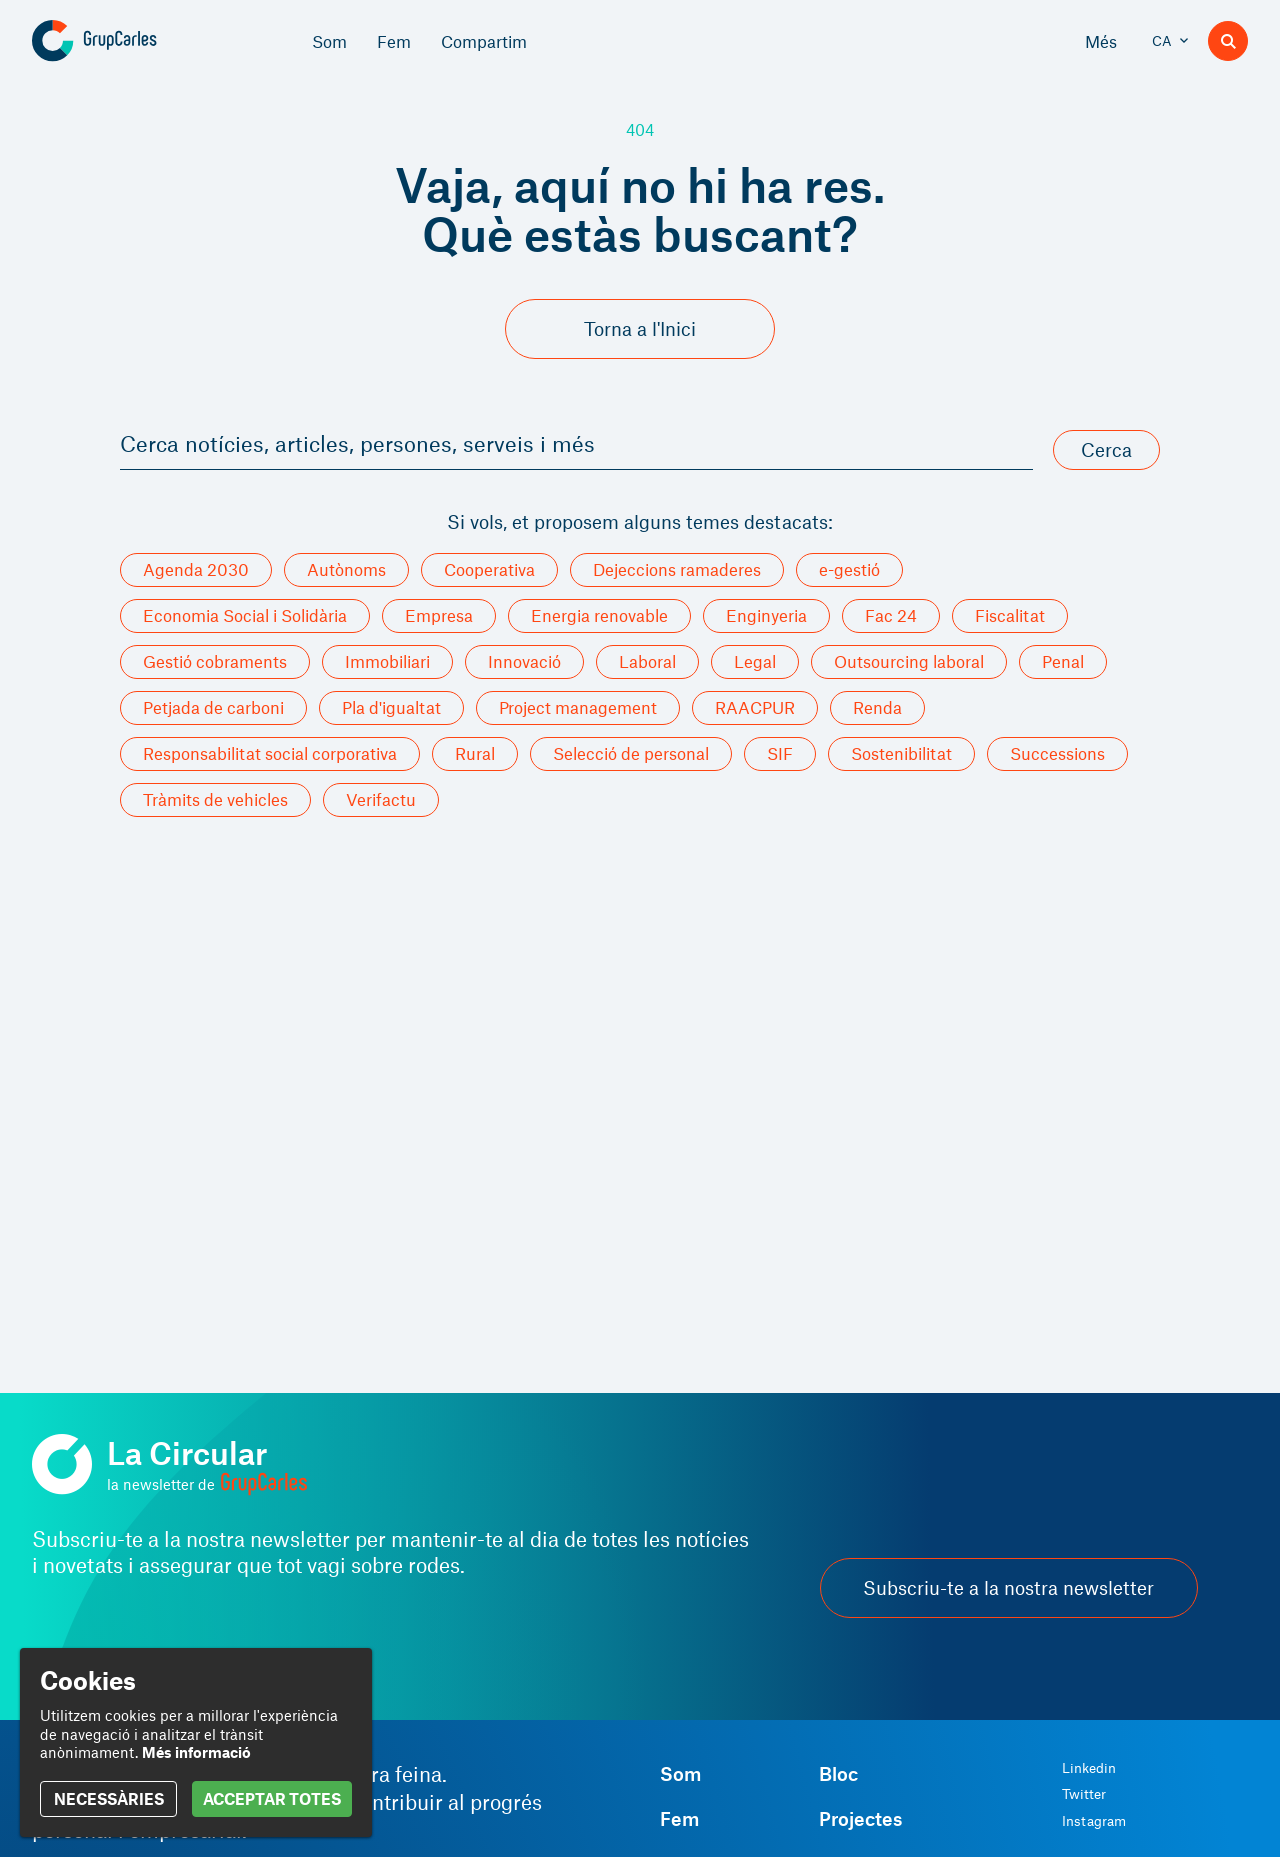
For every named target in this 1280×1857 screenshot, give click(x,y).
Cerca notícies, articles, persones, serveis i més (357, 443)
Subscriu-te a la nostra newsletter (1008, 1587)
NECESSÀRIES (109, 1798)
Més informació (196, 1752)
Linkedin (1089, 1768)
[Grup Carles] (129, 41)
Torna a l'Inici (640, 328)
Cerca (1106, 449)
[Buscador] (1228, 41)
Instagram (1094, 1821)
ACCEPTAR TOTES (272, 1798)
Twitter (1084, 1794)
